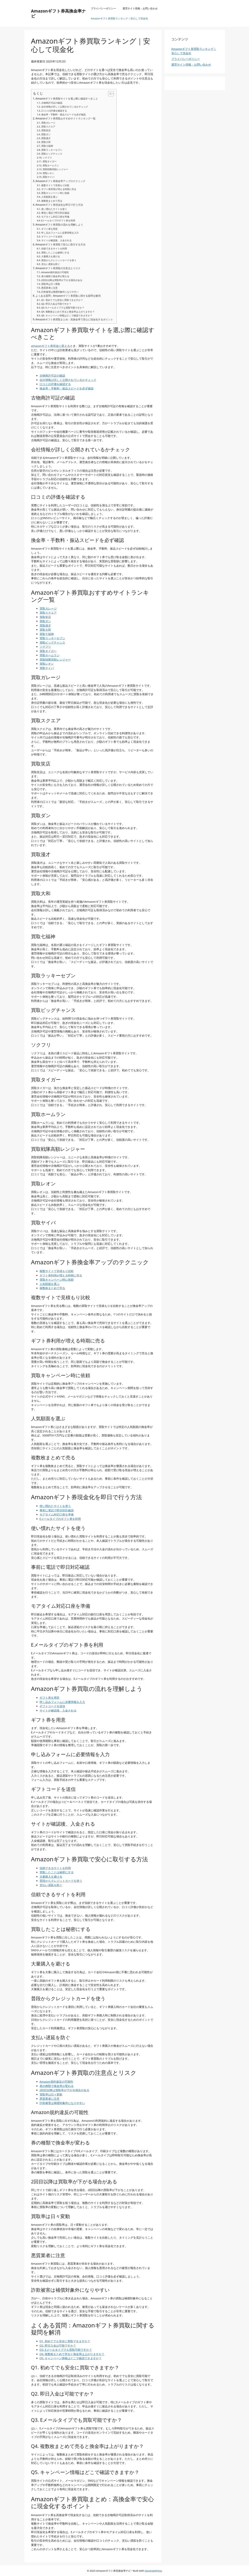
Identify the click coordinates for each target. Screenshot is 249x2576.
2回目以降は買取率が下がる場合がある (61, 280)
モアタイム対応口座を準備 (55, 216)
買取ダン (46, 134)
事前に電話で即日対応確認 (55, 212)
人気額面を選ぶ (49, 196)
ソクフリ (47, 157)
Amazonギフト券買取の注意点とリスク (58, 268)
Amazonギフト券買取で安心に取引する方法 (61, 244)
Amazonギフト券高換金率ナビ (58, 13)
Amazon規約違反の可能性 (55, 272)
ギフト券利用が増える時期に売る (58, 189)
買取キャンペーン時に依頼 (55, 192)
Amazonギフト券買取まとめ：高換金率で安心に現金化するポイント (74, 319)
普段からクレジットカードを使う (58, 260)
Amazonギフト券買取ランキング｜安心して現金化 (119, 18)
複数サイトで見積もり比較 (55, 185)
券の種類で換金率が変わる (55, 276)
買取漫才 (46, 138)
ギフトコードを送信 (51, 236)
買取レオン (48, 173)
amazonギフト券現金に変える (50, 346)
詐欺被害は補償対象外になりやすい (60, 291)
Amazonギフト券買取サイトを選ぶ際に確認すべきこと (67, 98)
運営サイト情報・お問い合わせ (140, 8)
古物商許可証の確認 (51, 102)
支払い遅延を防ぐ (50, 264)
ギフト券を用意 (49, 228)
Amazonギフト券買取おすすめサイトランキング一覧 (66, 118)
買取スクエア (48, 126)
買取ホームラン (51, 165)
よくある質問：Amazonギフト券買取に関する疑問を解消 (68, 295)
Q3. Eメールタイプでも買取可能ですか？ (62, 307)
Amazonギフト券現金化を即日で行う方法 (59, 204)
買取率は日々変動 (50, 283)
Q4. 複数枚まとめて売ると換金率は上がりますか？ (68, 311)
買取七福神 (47, 145)
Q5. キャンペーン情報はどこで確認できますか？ (66, 315)
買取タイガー (50, 161)
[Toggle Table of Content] (109, 93)
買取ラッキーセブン (51, 149)
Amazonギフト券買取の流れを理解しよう (59, 224)
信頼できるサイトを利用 (54, 248)
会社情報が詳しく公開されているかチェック (64, 106)
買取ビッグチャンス (51, 153)
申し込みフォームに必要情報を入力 (60, 232)
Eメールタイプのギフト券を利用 (58, 220)
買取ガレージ (48, 122)
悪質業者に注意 (49, 287)
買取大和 (46, 142)
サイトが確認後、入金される (56, 240)
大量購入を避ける (50, 256)
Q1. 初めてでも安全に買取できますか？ (62, 300)
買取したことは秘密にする (55, 252)
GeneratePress (153, 2570)
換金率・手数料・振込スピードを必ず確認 (63, 114)
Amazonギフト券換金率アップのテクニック (61, 181)
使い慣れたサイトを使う (54, 209)
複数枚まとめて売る (51, 200)
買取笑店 (46, 130)
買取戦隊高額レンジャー (55, 169)
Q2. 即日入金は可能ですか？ (56, 303)
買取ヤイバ (48, 176)
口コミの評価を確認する (54, 110)
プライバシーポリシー (103, 8)
